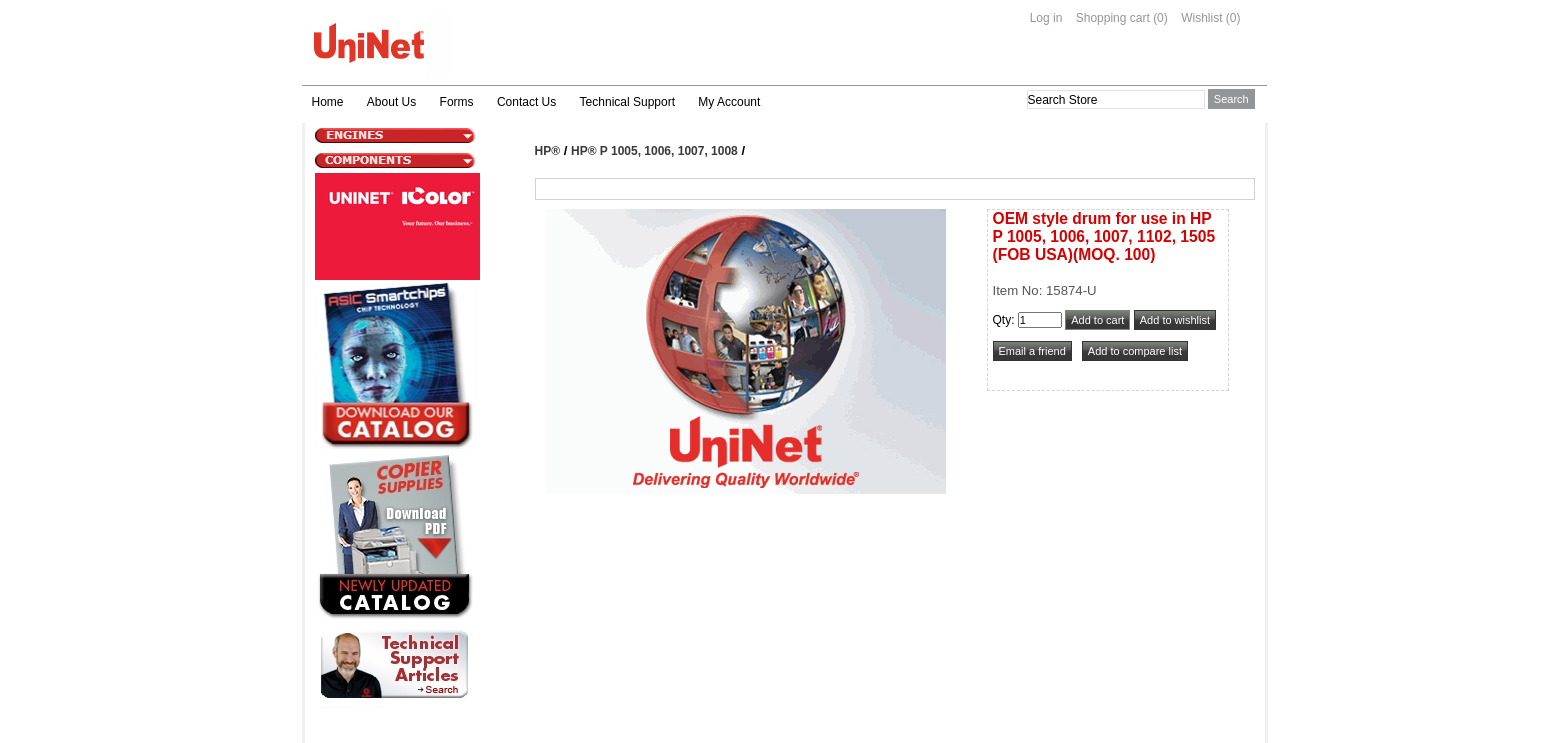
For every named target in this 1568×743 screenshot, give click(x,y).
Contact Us (526, 102)
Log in (1046, 18)
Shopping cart (1113, 18)
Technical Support (627, 102)
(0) (1160, 18)
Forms (457, 102)
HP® (548, 151)
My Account (729, 102)
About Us (391, 102)
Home (328, 102)
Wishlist (1201, 18)
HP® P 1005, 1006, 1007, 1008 (654, 151)
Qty (1002, 320)
